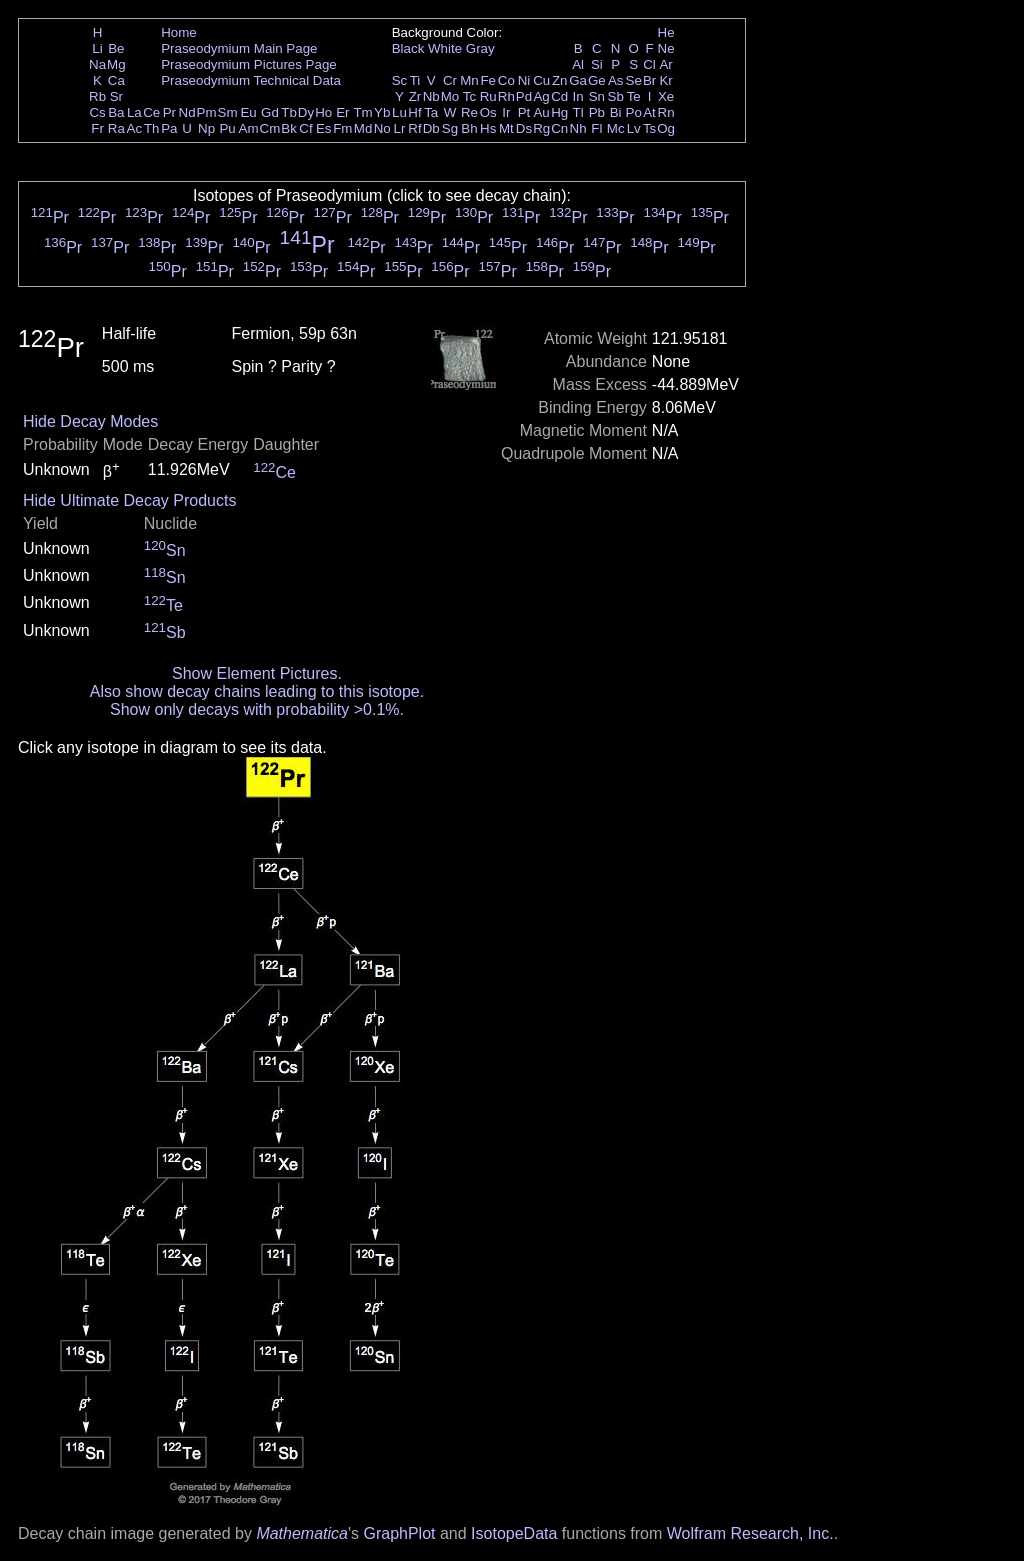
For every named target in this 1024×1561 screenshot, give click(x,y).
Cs (97, 112)
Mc (616, 128)
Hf (414, 112)
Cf (305, 128)
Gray (480, 48)
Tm (362, 112)
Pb (597, 112)
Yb (382, 112)
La (134, 112)
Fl (596, 128)
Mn (469, 80)
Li (97, 48)
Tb (289, 112)
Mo (450, 96)
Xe (666, 96)
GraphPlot (399, 1533)
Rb (97, 96)
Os (488, 112)
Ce (151, 112)
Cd (559, 96)
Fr (97, 128)
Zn (560, 80)
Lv (634, 128)
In (578, 96)
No (382, 128)
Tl (578, 112)
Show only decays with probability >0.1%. (257, 709)
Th (152, 128)
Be (116, 48)
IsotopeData (514, 1533)
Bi (616, 112)
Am (249, 128)
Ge (597, 80)
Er (342, 112)
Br (649, 80)
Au (541, 112)
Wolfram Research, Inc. (750, 1533)
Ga (578, 80)
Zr (415, 96)
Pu (227, 128)
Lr (400, 128)
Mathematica (302, 1533)
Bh (469, 128)
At (649, 112)
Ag (541, 96)
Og (666, 128)
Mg (116, 64)
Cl (649, 64)
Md (363, 128)
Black (408, 48)
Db (431, 128)
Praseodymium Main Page (239, 48)
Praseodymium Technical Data (251, 80)
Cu (541, 80)
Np (206, 128)
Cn (559, 128)
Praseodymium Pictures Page (249, 64)
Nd (187, 112)
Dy (306, 112)
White (445, 48)
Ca (116, 80)
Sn (597, 96)
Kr (665, 80)
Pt (524, 112)
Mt (506, 128)
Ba (116, 112)
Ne (666, 48)
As (616, 80)
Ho (323, 112)
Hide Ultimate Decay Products (129, 500)
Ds (524, 128)
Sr (116, 96)
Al (578, 64)
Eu (248, 112)
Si (597, 64)
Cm (270, 128)
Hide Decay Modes (90, 421)
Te (634, 96)
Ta (431, 112)
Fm (342, 128)
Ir (506, 112)
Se (634, 80)
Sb (616, 96)
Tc (469, 96)
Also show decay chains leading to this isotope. (257, 691)
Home (179, 32)
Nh (578, 128)
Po (634, 112)
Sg (450, 128)
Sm (228, 112)
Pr (169, 112)
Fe (488, 80)
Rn (666, 112)
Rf (414, 128)
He (666, 32)
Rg (541, 128)
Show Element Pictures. (257, 673)
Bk (289, 128)
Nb (431, 96)
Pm (207, 112)
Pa (169, 128)
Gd (270, 112)
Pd (524, 96)
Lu (399, 112)
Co (506, 80)
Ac (135, 128)
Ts (649, 128)
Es (324, 128)
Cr (450, 80)
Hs (488, 128)
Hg (559, 112)
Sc (400, 80)
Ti (415, 80)
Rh (506, 96)
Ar (665, 64)
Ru (488, 96)
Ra (116, 128)
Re (469, 112)
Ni (524, 80)
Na (97, 64)
